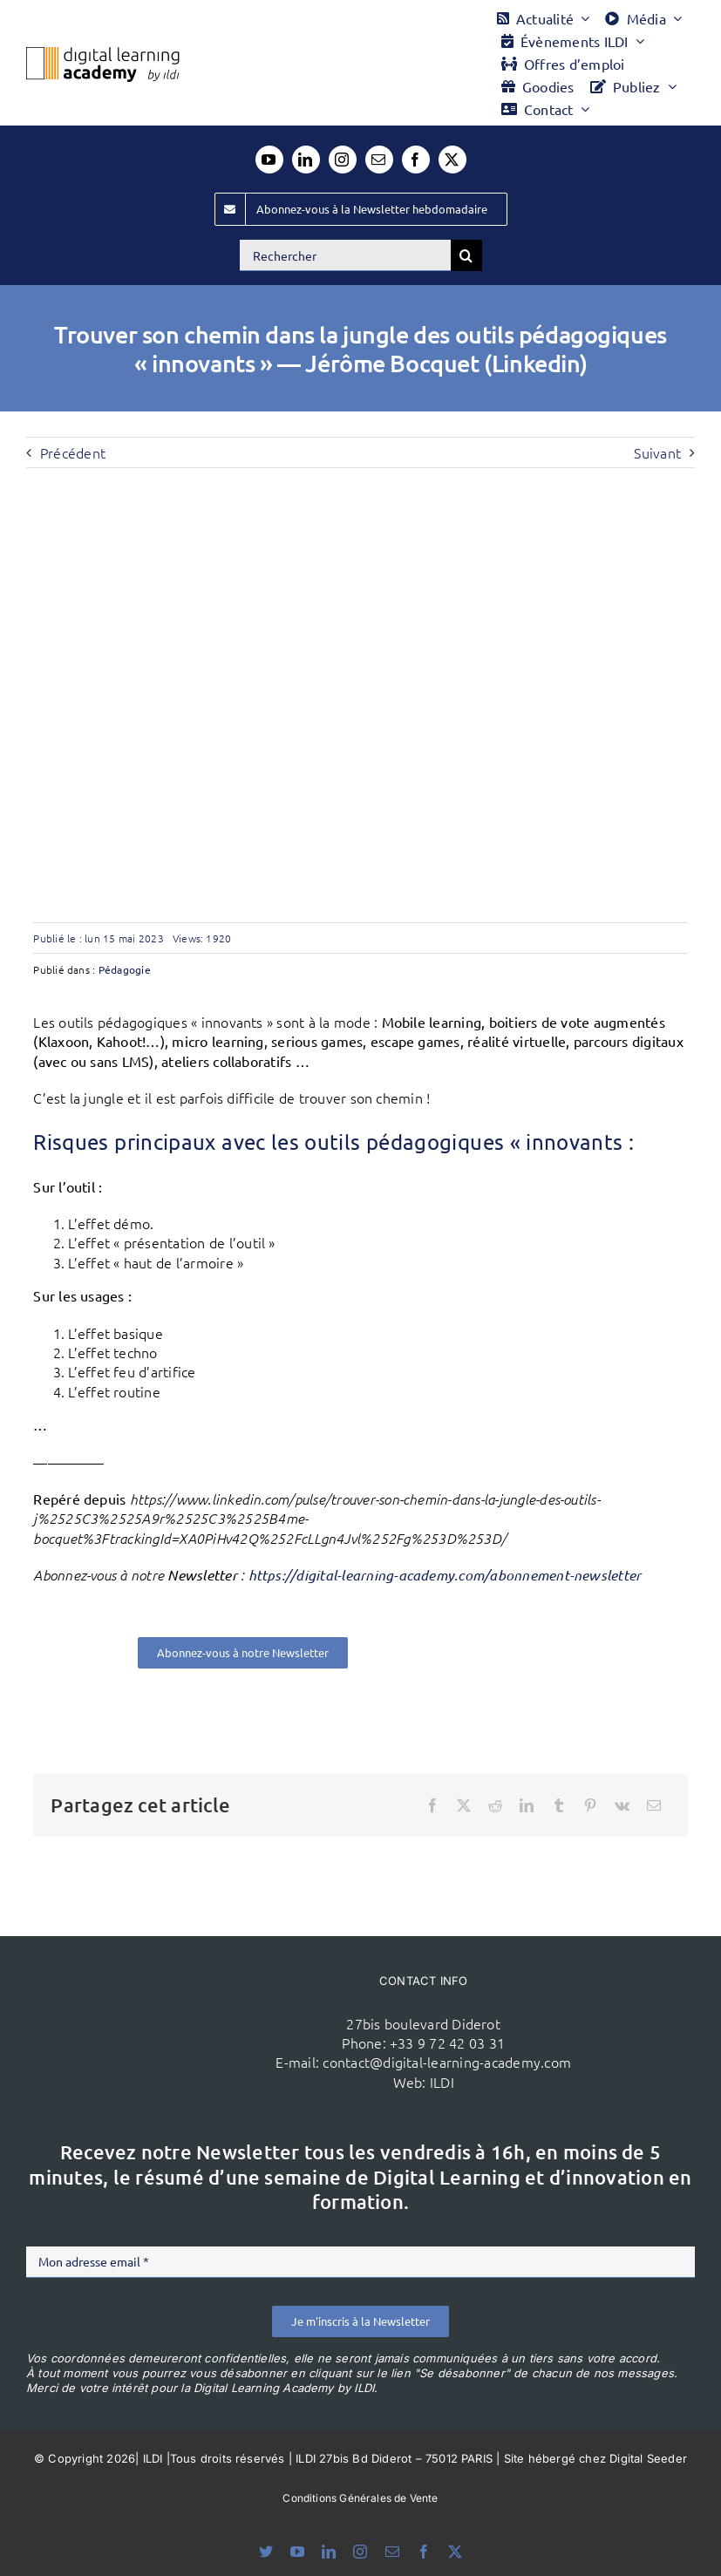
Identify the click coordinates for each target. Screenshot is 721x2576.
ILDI (442, 2081)
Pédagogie (125, 969)
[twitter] (452, 159)
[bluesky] (266, 2552)
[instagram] (343, 159)
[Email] (654, 1805)
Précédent (72, 452)
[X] (464, 1805)
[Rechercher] (345, 255)
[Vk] (622, 1805)
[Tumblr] (559, 1805)
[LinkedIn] (526, 1805)
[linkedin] (306, 159)
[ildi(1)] (186, 1996)
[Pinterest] (590, 1805)
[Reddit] (495, 1805)
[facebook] (416, 159)
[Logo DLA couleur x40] (103, 54)
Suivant (657, 452)
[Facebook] (432, 1805)
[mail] (379, 159)
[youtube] (269, 159)
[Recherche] (466, 255)
